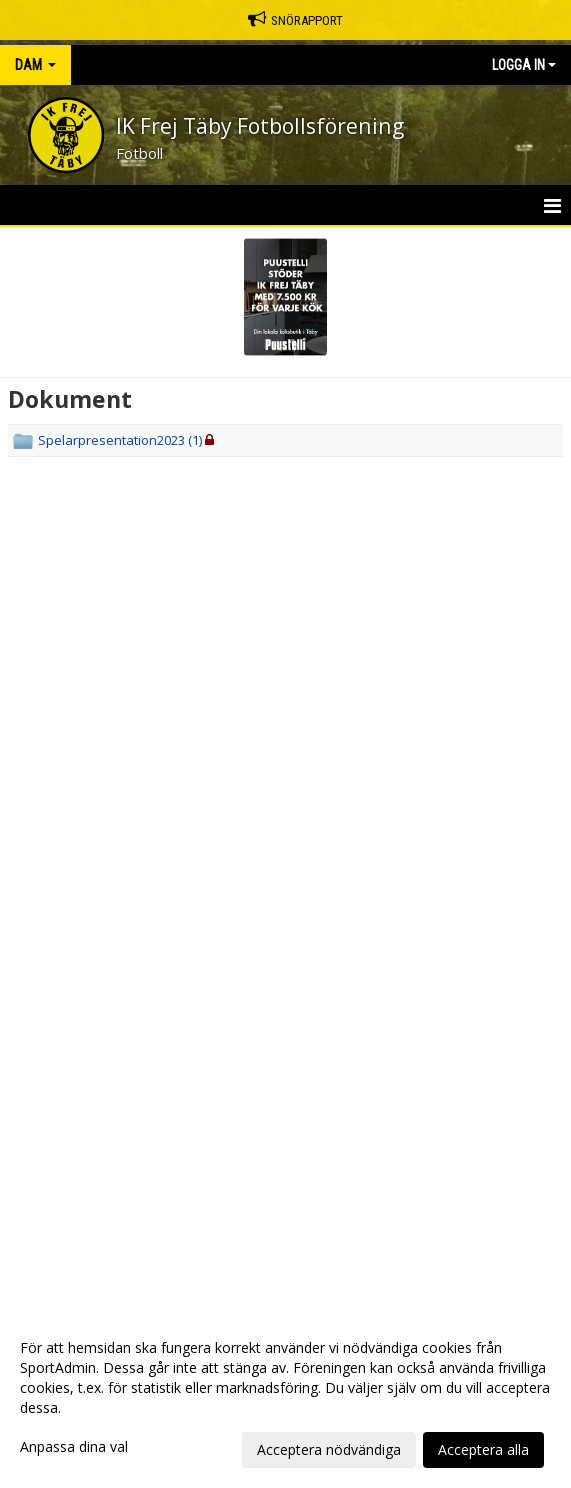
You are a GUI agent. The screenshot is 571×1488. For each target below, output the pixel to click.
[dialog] (285, 1398)
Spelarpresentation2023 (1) (120, 440)
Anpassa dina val (74, 1447)
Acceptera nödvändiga (329, 1449)
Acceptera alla (483, 1449)
